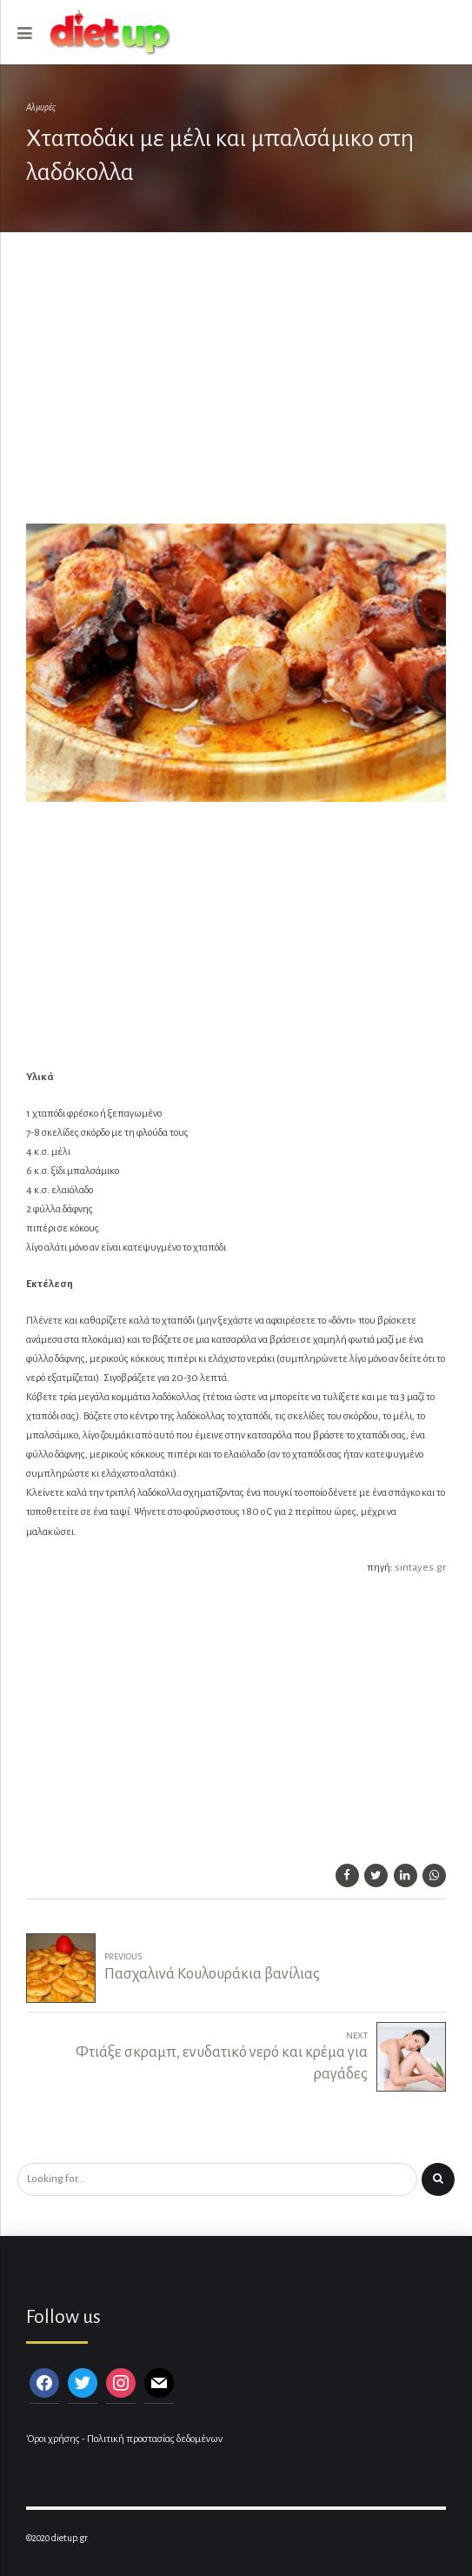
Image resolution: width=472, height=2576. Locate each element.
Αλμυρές (41, 107)
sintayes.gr (420, 1567)
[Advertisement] (236, 388)
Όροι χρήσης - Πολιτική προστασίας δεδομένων (124, 2439)
